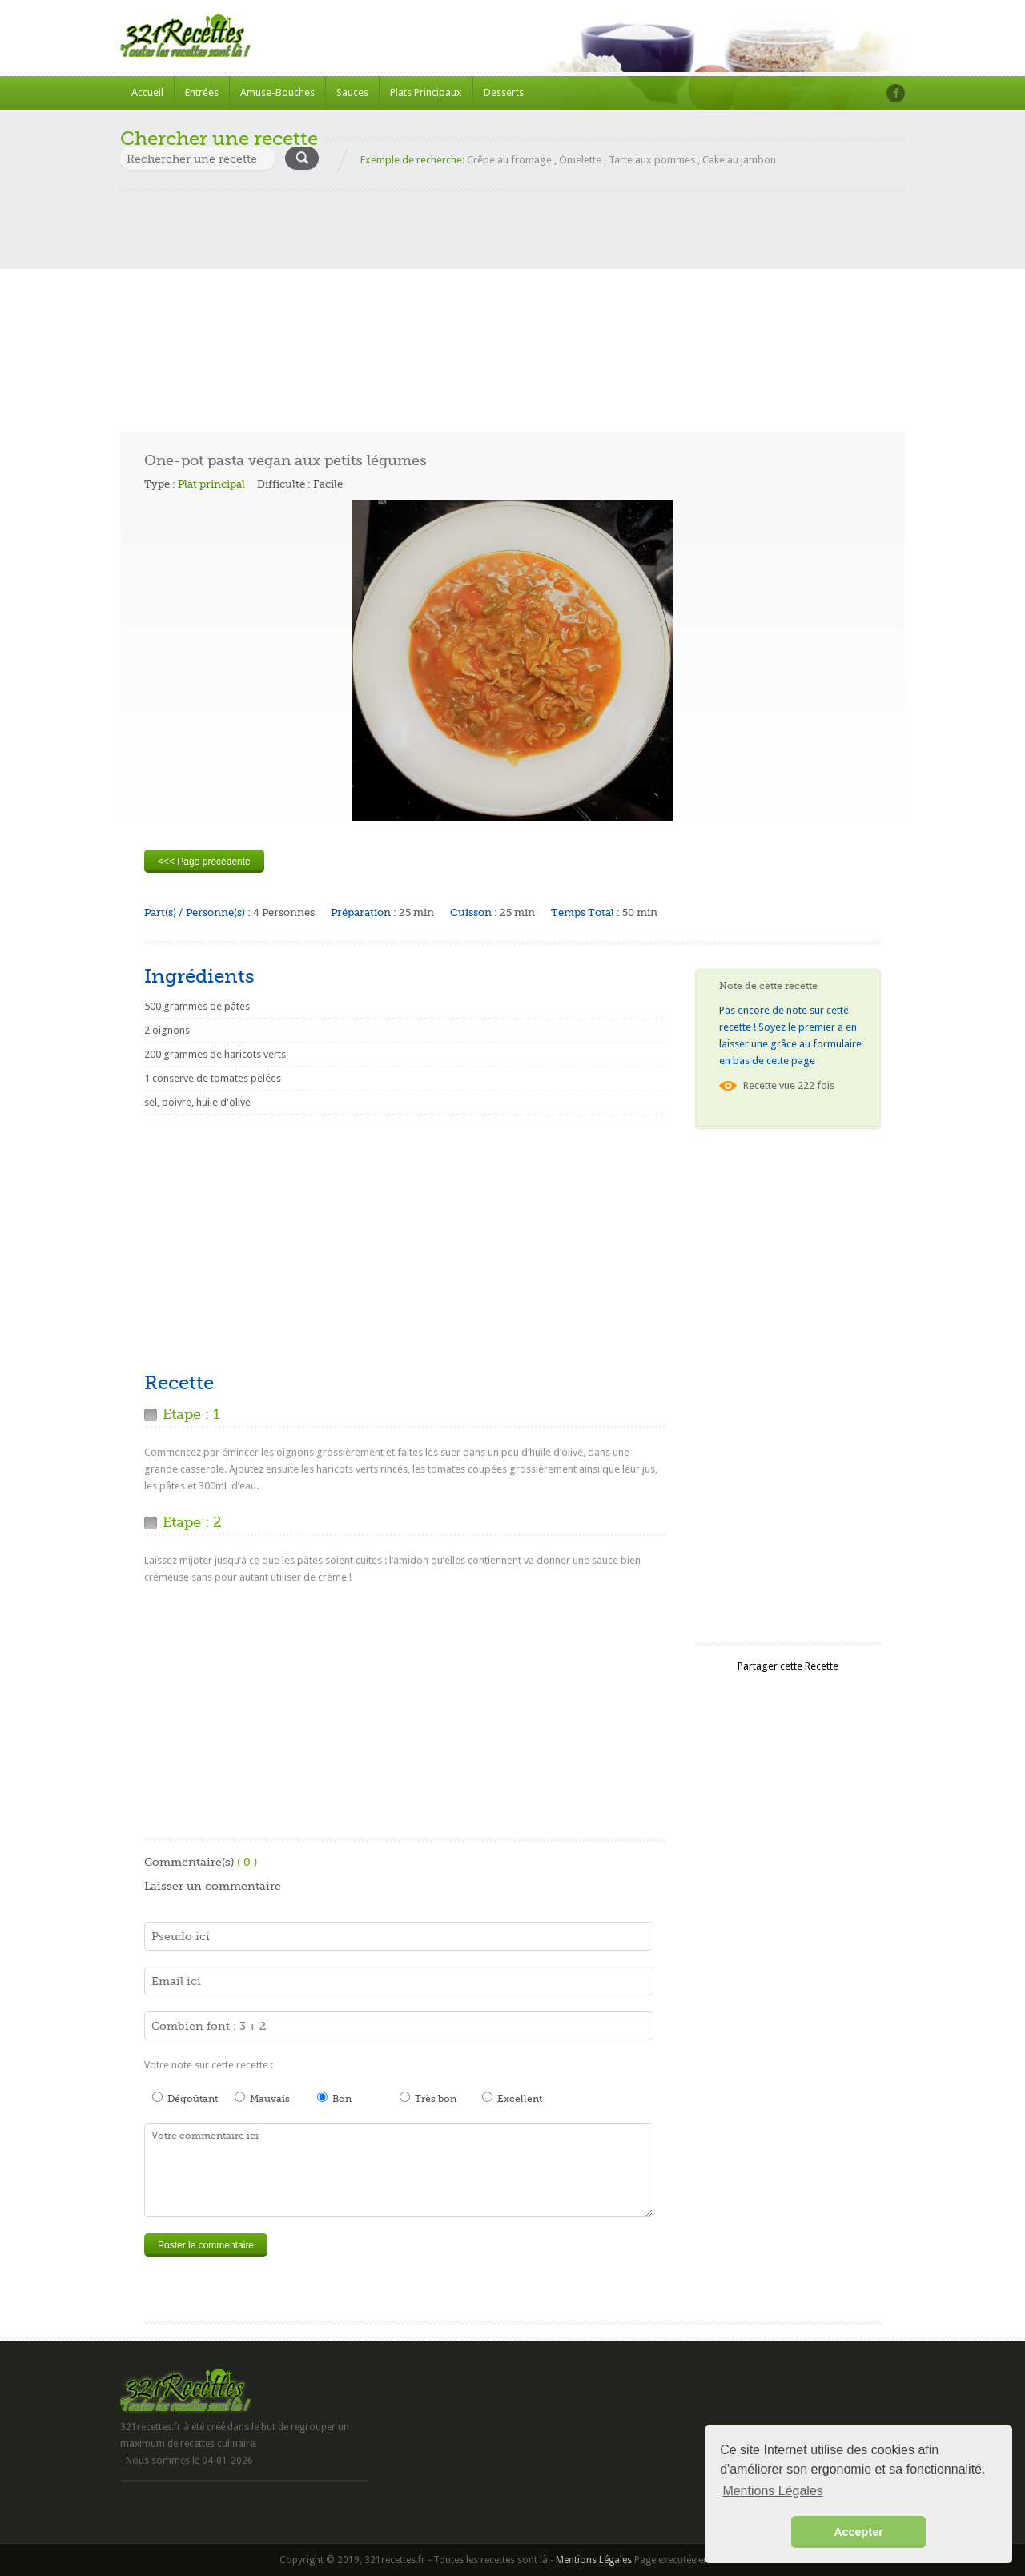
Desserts (504, 92)
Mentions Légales (594, 2560)
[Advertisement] (512, 304)
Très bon (428, 2098)
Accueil (147, 92)
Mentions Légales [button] (772, 2491)
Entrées (202, 92)
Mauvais (262, 2098)
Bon (334, 2098)
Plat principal (211, 484)
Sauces (352, 92)
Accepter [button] (858, 2532)
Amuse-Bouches (277, 92)
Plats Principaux (426, 92)
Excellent (512, 2098)
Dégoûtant (185, 2098)
